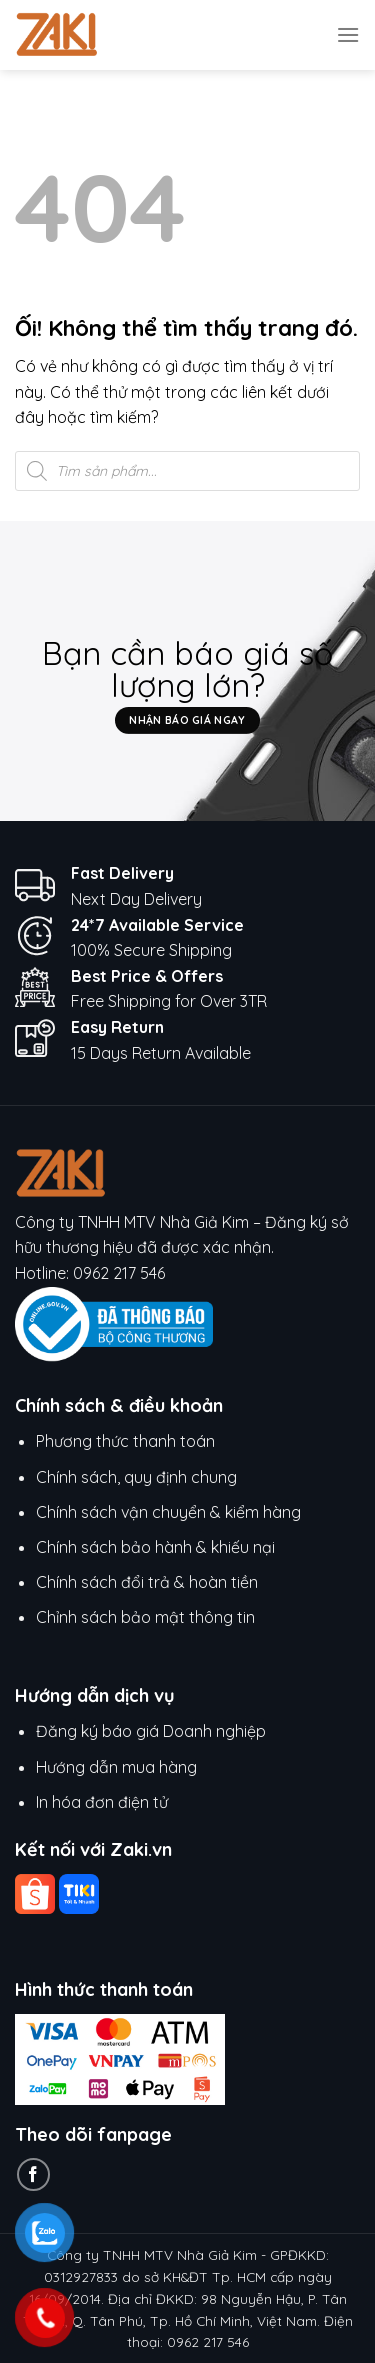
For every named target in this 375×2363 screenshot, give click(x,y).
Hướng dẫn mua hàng (118, 1767)
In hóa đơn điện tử (102, 1802)
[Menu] (348, 34)
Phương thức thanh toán (125, 1441)
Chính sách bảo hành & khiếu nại (155, 1547)
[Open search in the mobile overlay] (187, 471)
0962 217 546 (119, 1273)
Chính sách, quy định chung (136, 1477)
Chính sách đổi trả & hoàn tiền (147, 1582)
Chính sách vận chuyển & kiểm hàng (168, 1512)
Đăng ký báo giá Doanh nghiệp (151, 1731)
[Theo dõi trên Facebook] (33, 2174)
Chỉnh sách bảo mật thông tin (145, 1617)
